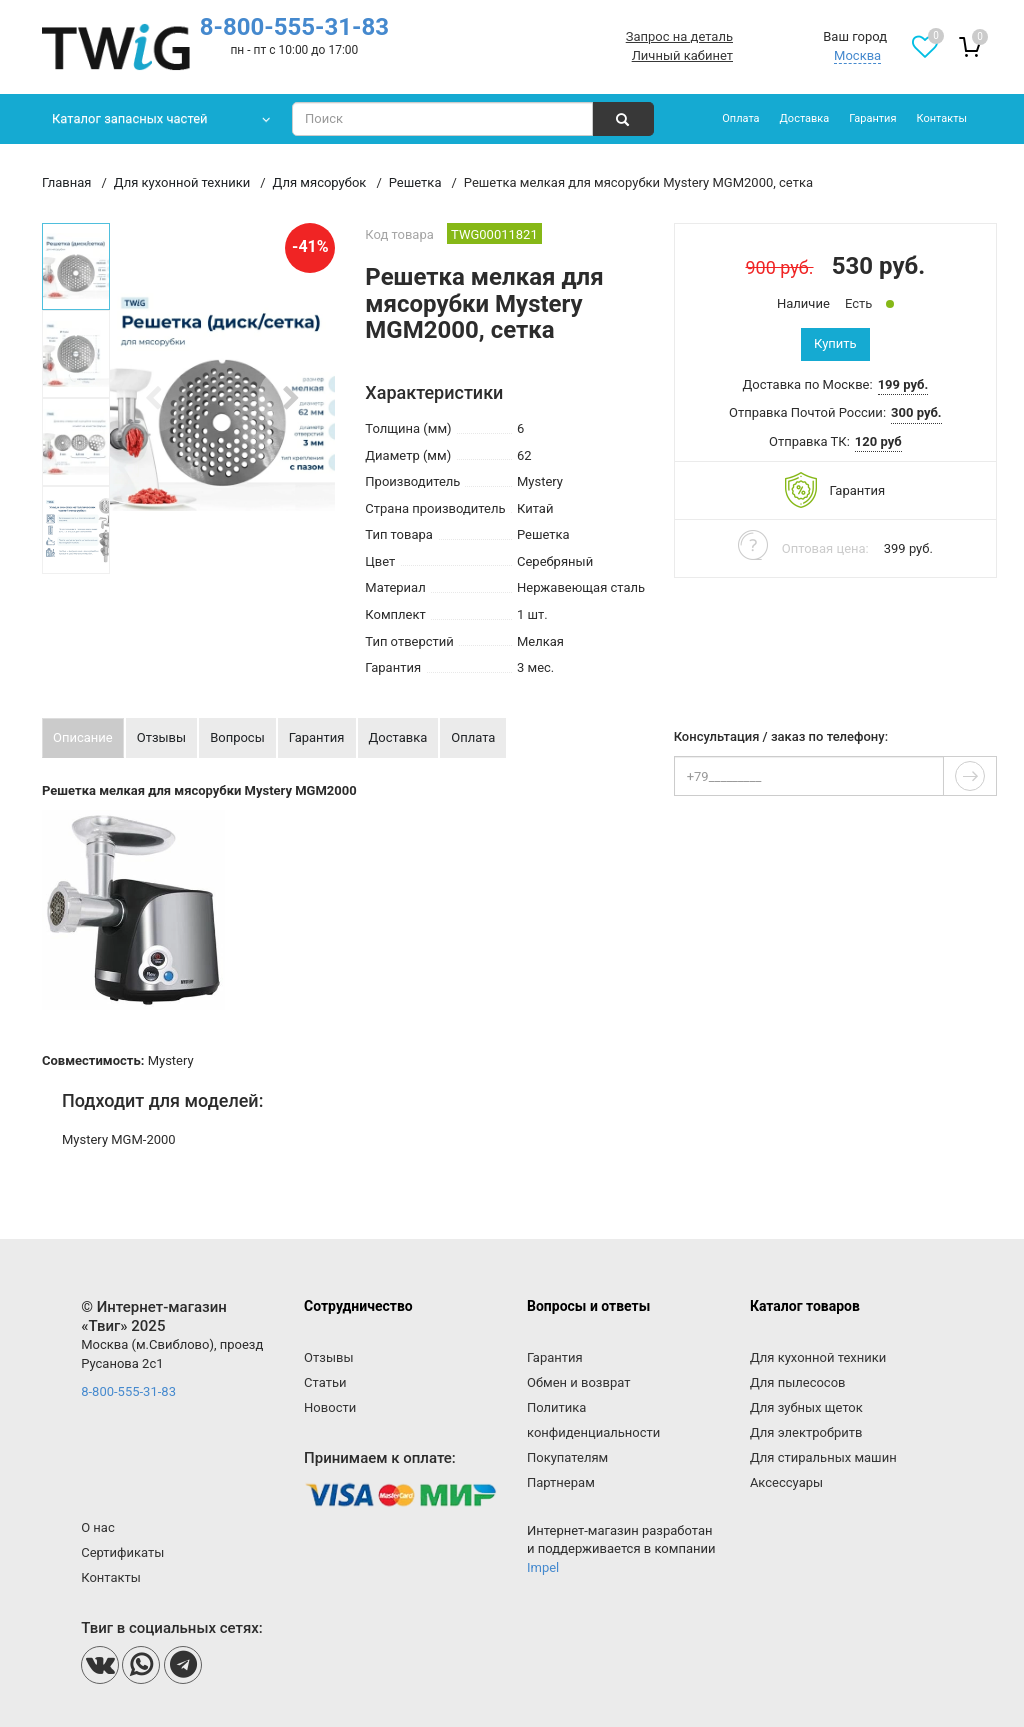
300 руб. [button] (916, 412)
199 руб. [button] (903, 384)
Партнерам (561, 1482)
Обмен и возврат (578, 1382)
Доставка (805, 118)
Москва (857, 55)
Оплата (740, 118)
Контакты (941, 118)
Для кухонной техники (818, 1357)
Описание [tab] (83, 737)
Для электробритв (806, 1432)
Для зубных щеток (806, 1407)
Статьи (325, 1382)
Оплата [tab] (473, 737)
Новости (330, 1407)
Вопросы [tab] (237, 737)
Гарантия (872, 118)
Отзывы (328, 1357)
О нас (98, 1527)
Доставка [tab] (398, 737)
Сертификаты (122, 1552)
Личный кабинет (682, 55)
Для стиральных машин (823, 1457)
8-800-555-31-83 (294, 27)
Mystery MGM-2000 (119, 1139)
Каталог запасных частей (130, 118)
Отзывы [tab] (161, 737)
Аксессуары (786, 1482)
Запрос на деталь (679, 36)
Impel (543, 1567)
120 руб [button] (878, 441)
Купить (835, 343)
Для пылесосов (798, 1382)
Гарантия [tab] (317, 737)
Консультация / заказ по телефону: (781, 737)
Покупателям (567, 1457)
